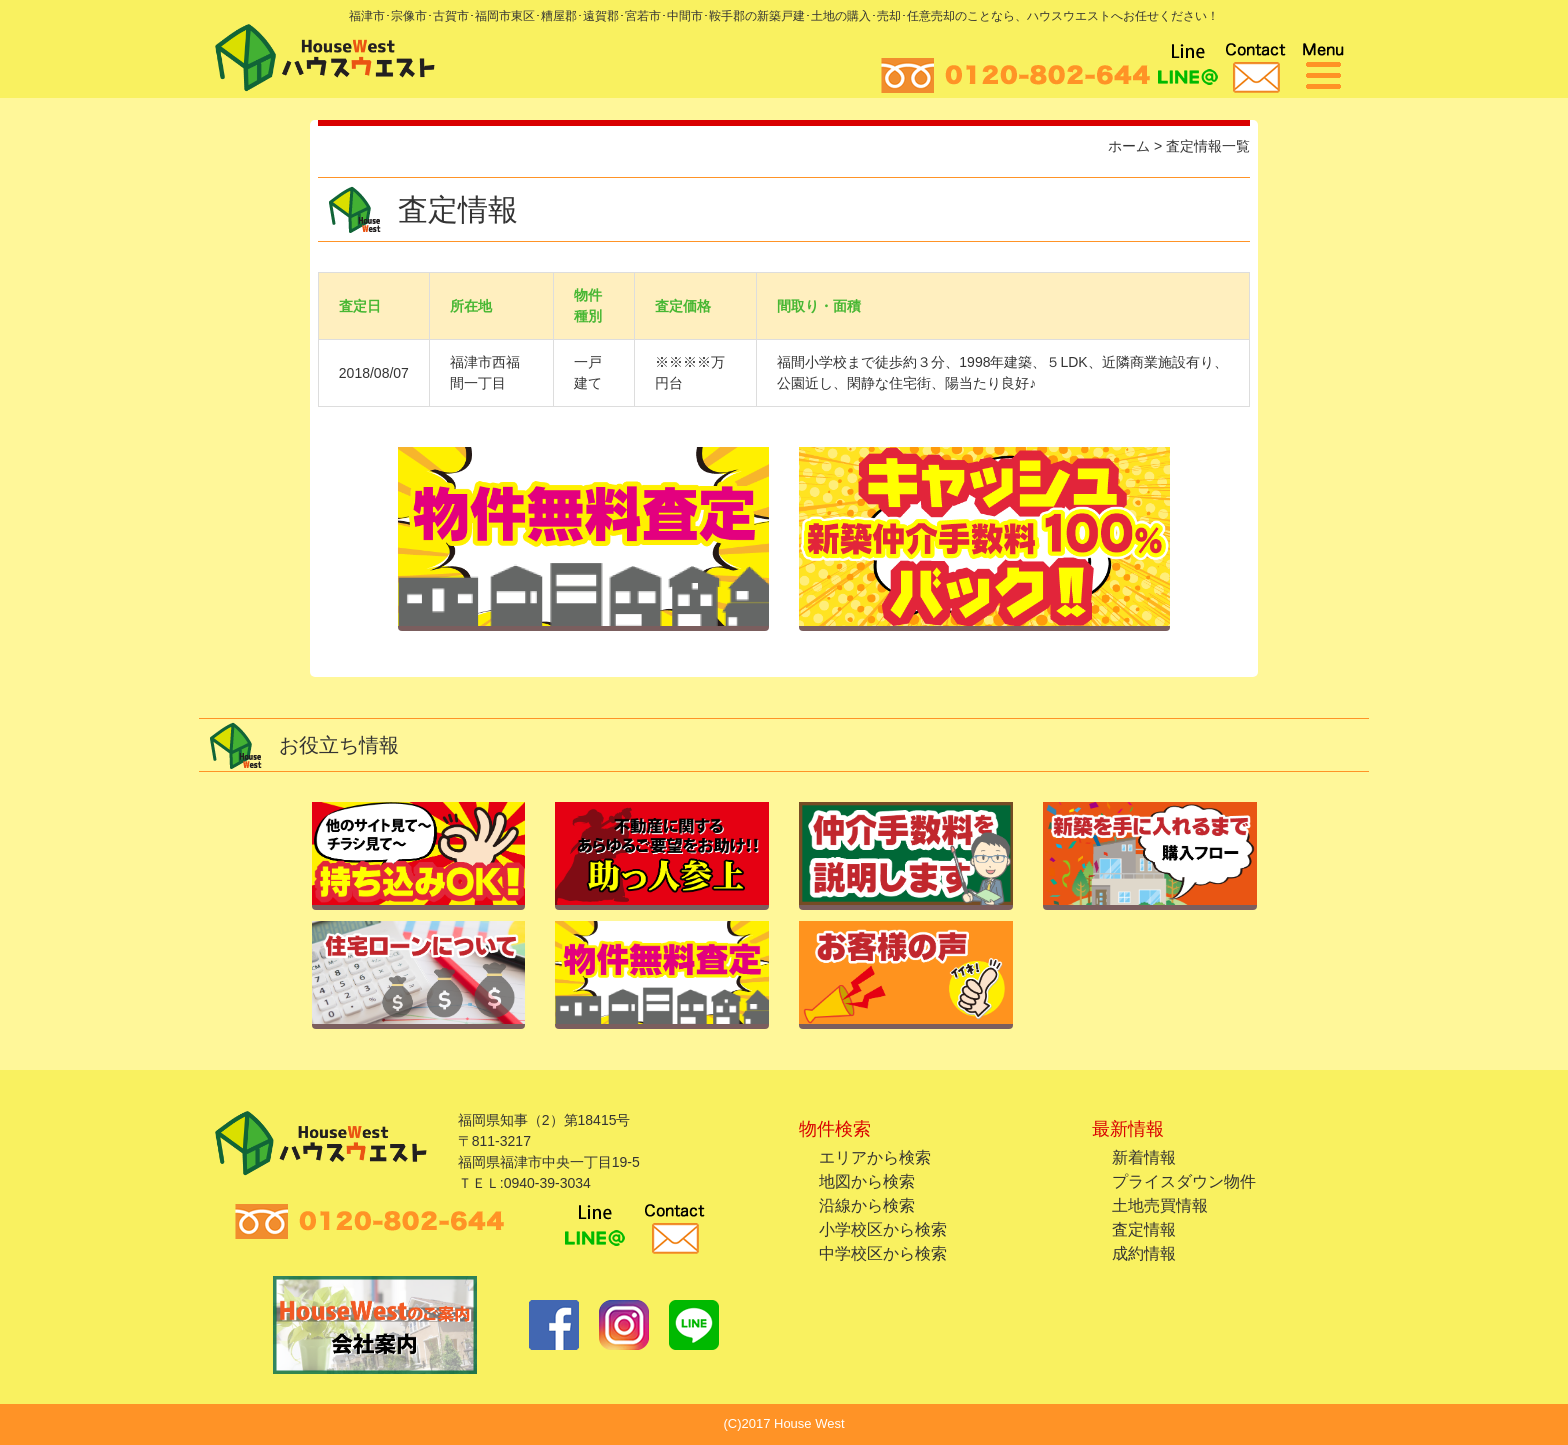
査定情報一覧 (1208, 146)
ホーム (1129, 146)
